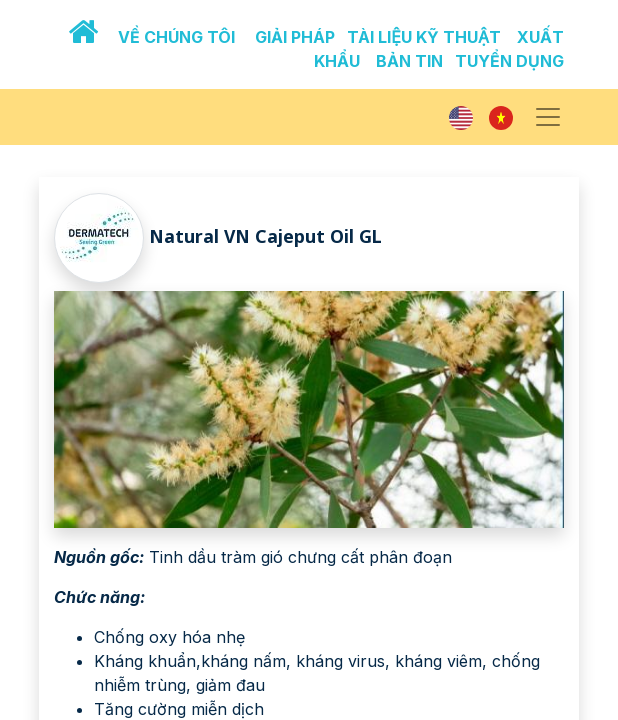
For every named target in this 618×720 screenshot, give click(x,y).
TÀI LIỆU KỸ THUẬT (424, 37)
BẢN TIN (409, 61)
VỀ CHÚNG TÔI (176, 37)
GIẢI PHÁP (295, 37)
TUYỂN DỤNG (509, 61)
